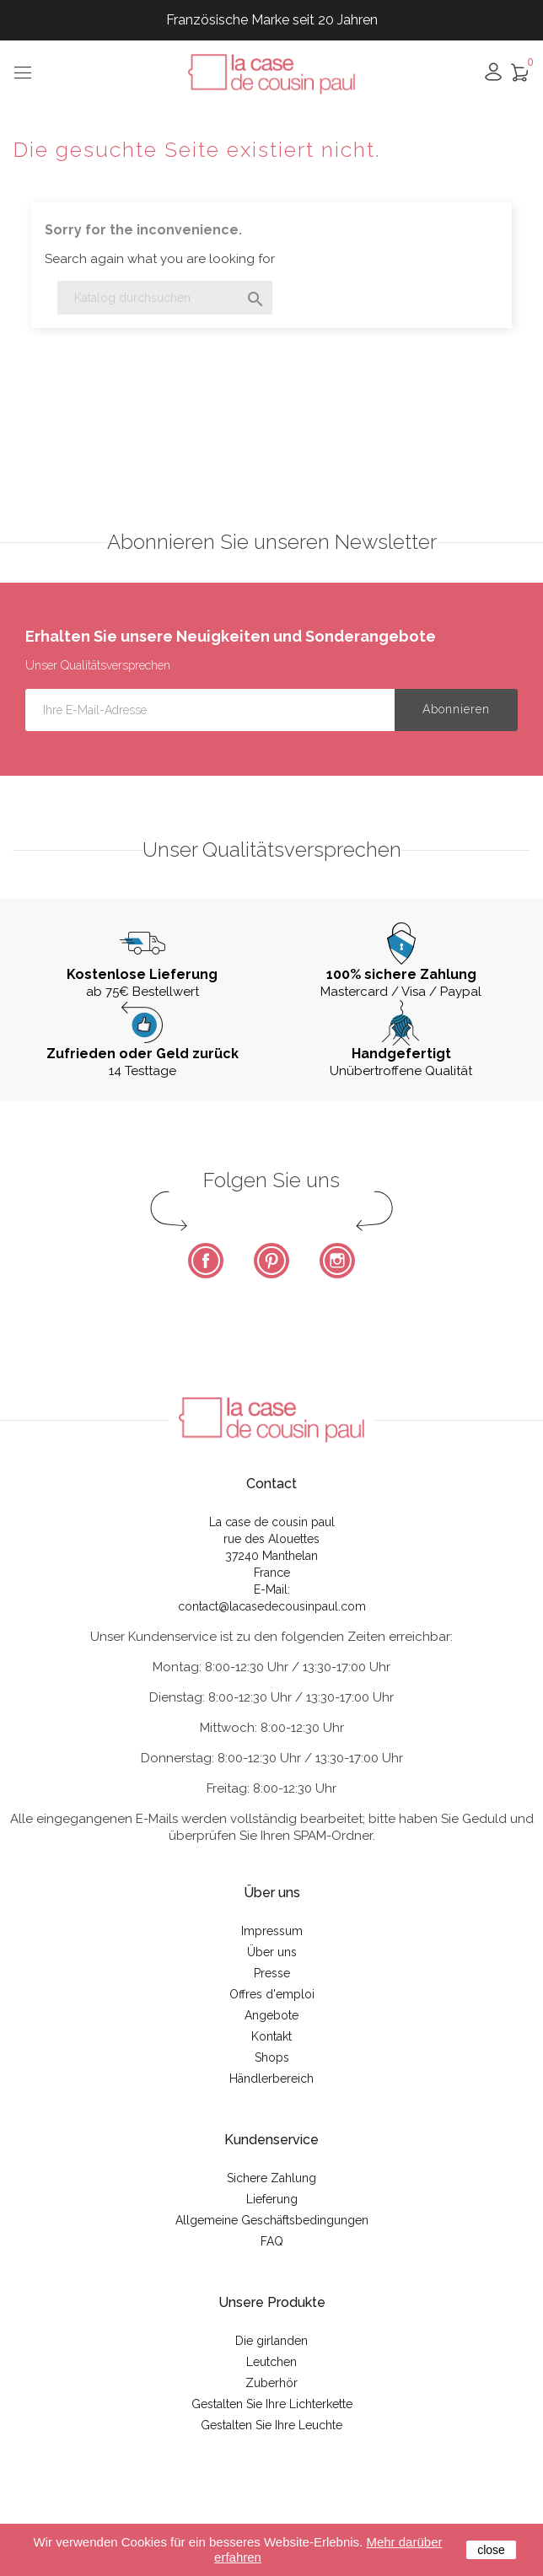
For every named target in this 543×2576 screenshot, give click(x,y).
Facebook (205, 1260)
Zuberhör (271, 2383)
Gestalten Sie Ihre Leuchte (271, 2425)
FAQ (272, 2241)
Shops (272, 2057)
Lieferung (272, 2199)
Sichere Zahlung (271, 2178)
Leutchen (271, 2362)
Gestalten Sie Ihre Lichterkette (271, 2404)
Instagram (337, 1260)
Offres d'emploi (272, 1994)
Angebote (271, 2015)
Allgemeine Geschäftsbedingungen (271, 2220)
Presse (272, 1973)
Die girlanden (271, 2340)
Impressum (272, 1931)
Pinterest (271, 1260)
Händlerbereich (271, 2078)
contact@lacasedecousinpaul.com (272, 1606)
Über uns (272, 1952)
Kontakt (271, 2036)
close (491, 2550)
